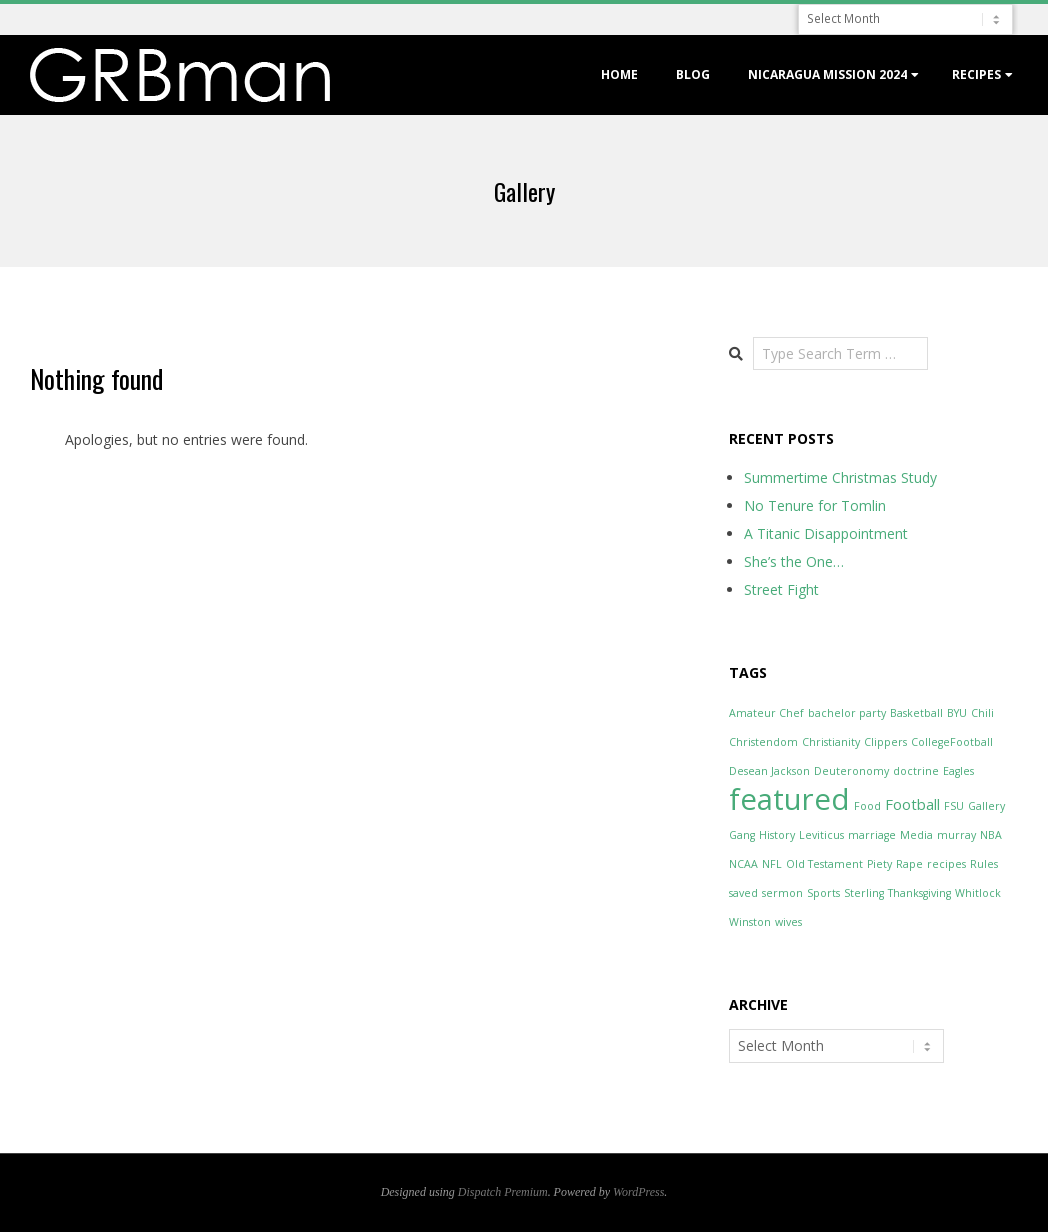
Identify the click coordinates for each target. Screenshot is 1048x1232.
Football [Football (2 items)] (912, 804)
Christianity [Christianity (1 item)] (831, 742)
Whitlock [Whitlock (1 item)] (978, 893)
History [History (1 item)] (777, 835)
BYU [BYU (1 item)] (957, 713)
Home (619, 74)
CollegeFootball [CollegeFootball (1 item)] (952, 742)
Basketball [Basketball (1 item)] (916, 713)
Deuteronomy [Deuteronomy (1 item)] (851, 771)
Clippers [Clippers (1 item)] (885, 742)
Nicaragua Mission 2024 (827, 74)
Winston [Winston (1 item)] (750, 922)
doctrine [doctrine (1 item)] (916, 771)
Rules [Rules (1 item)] (984, 864)
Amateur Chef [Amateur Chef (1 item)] (766, 713)
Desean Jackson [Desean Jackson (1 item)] (769, 771)
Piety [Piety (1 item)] (879, 864)
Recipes (976, 74)
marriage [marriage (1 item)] (872, 835)
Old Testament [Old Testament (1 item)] (824, 864)
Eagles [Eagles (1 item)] (958, 771)
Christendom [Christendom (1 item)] (763, 742)
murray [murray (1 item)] (956, 835)
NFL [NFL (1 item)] (772, 864)
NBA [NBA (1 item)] (991, 835)
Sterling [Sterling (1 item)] (864, 893)
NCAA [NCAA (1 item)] (743, 864)
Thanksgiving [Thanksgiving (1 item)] (919, 893)
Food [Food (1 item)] (867, 806)
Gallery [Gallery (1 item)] (986, 806)
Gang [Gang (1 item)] (742, 835)
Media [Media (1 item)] (916, 835)
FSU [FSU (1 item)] (954, 806)
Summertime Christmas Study (840, 477)
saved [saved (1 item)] (743, 893)
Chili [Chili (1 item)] (982, 713)
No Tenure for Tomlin (815, 505)
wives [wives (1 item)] (788, 922)
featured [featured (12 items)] (789, 799)
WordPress (638, 1192)
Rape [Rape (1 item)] (909, 864)
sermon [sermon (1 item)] (782, 893)
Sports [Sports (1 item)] (823, 893)
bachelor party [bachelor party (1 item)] (847, 713)
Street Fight (781, 589)
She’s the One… (794, 561)
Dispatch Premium (503, 1192)
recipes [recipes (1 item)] (946, 864)
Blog (693, 74)
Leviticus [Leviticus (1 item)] (821, 835)
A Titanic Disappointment (826, 533)
